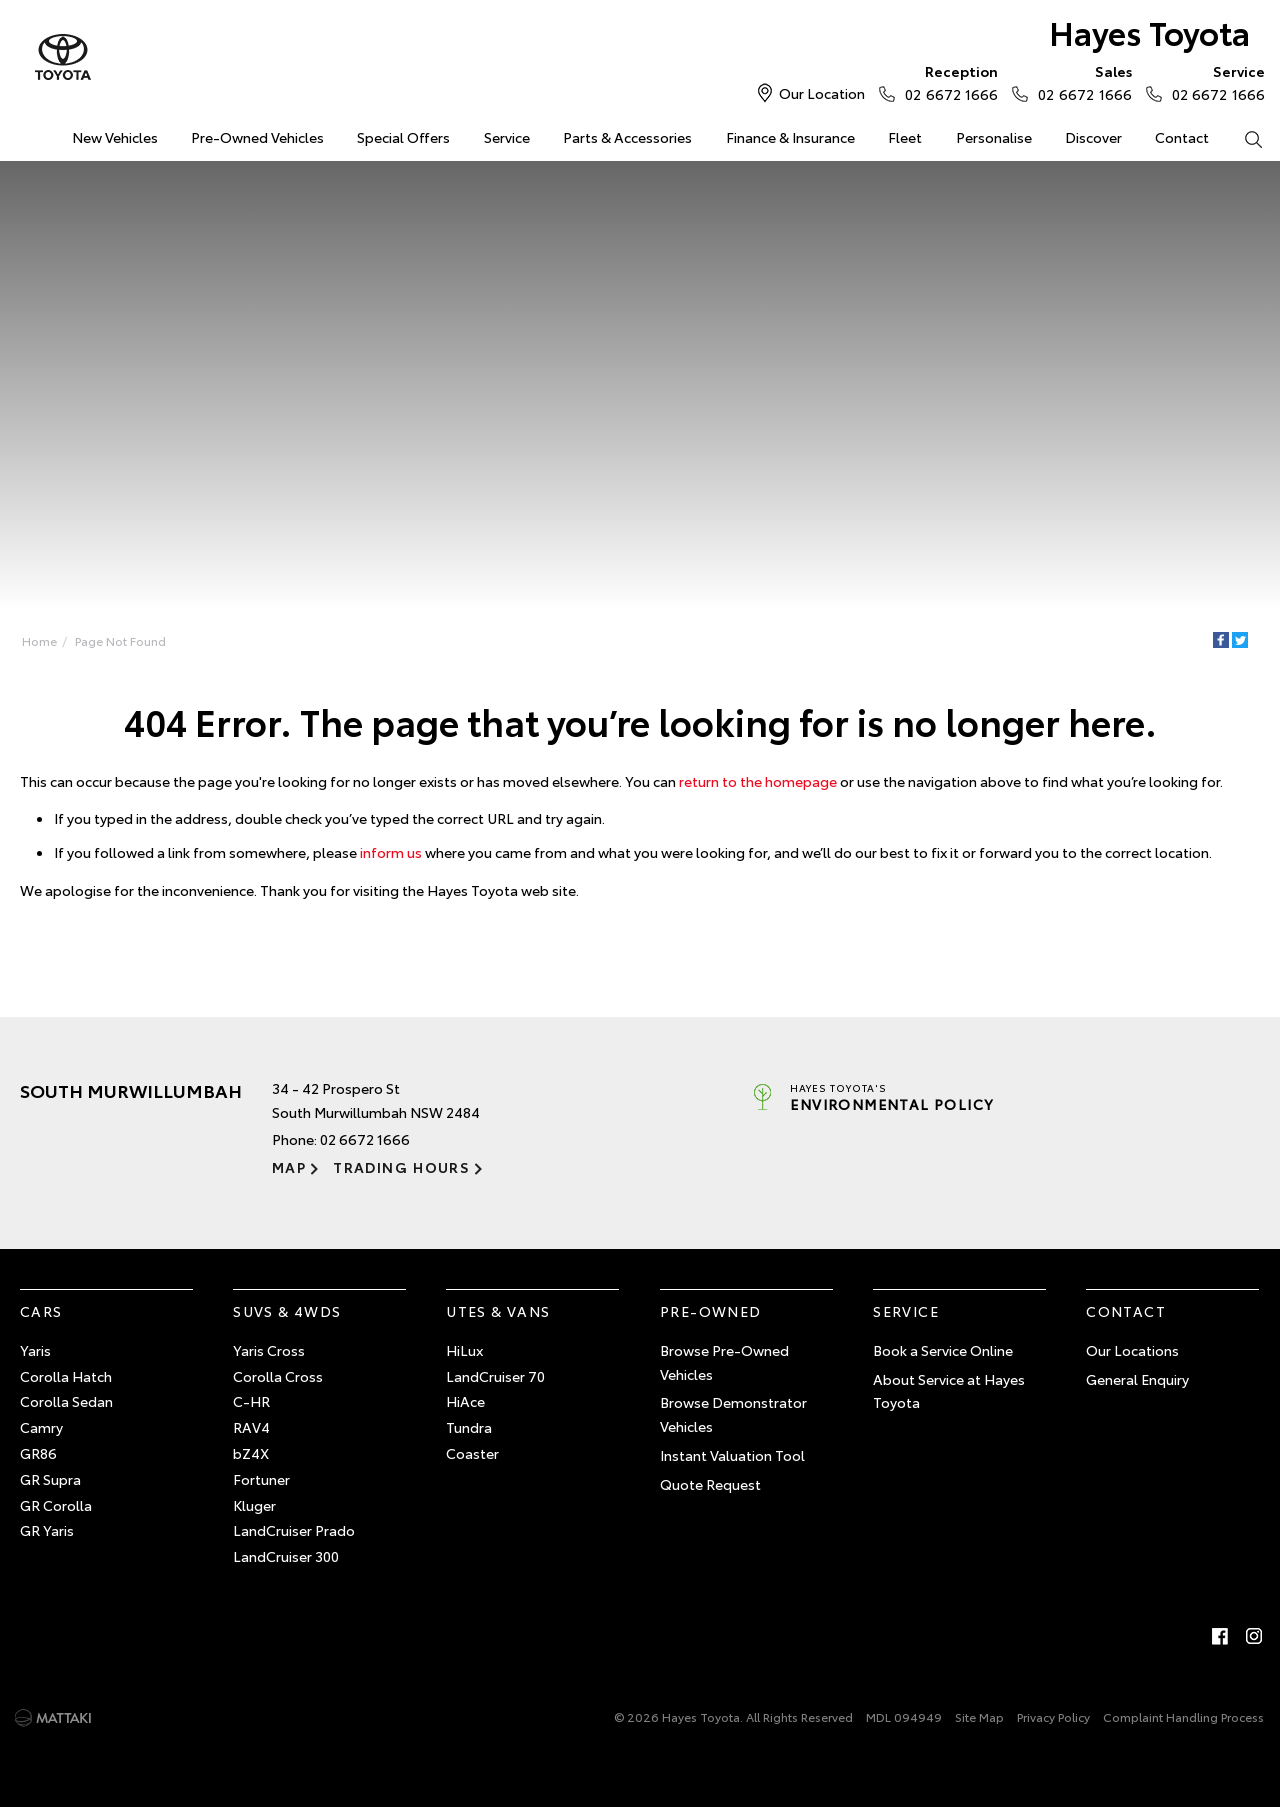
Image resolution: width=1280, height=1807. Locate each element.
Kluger (254, 1505)
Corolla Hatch (66, 1376)
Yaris (35, 1350)
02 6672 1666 (947, 82)
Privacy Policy (1053, 1716)
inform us (391, 852)
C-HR (251, 1401)
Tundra (469, 1427)
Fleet (905, 137)
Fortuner (261, 1479)
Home (39, 640)
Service (507, 137)
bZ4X (251, 1453)
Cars (41, 1311)
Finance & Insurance (790, 137)
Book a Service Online (943, 1350)
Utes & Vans (498, 1311)
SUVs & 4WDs (287, 1311)
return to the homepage (758, 781)
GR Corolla (56, 1505)
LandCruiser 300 (286, 1556)
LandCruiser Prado (294, 1530)
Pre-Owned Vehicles (257, 137)
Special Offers (403, 137)
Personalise (994, 137)
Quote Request (710, 1484)
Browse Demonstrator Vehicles (733, 1414)
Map (289, 1167)
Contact (1182, 137)
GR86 (38, 1453)
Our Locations (1132, 1350)
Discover (1093, 137)
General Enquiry (1137, 1379)
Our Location (822, 93)
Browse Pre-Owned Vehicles (724, 1362)
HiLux (464, 1350)
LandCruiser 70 (495, 1376)
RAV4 (251, 1427)
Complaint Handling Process (1183, 1716)
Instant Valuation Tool (732, 1455)
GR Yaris (47, 1530)
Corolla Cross (278, 1376)
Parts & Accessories (627, 137)
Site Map (979, 1716)
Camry (41, 1427)
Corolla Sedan (66, 1401)
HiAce (465, 1401)
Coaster (472, 1453)
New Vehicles (115, 137)
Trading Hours (401, 1167)
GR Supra (50, 1479)
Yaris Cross (269, 1350)
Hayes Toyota (1149, 31)
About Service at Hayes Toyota (949, 1391)
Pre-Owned (711, 1311)
